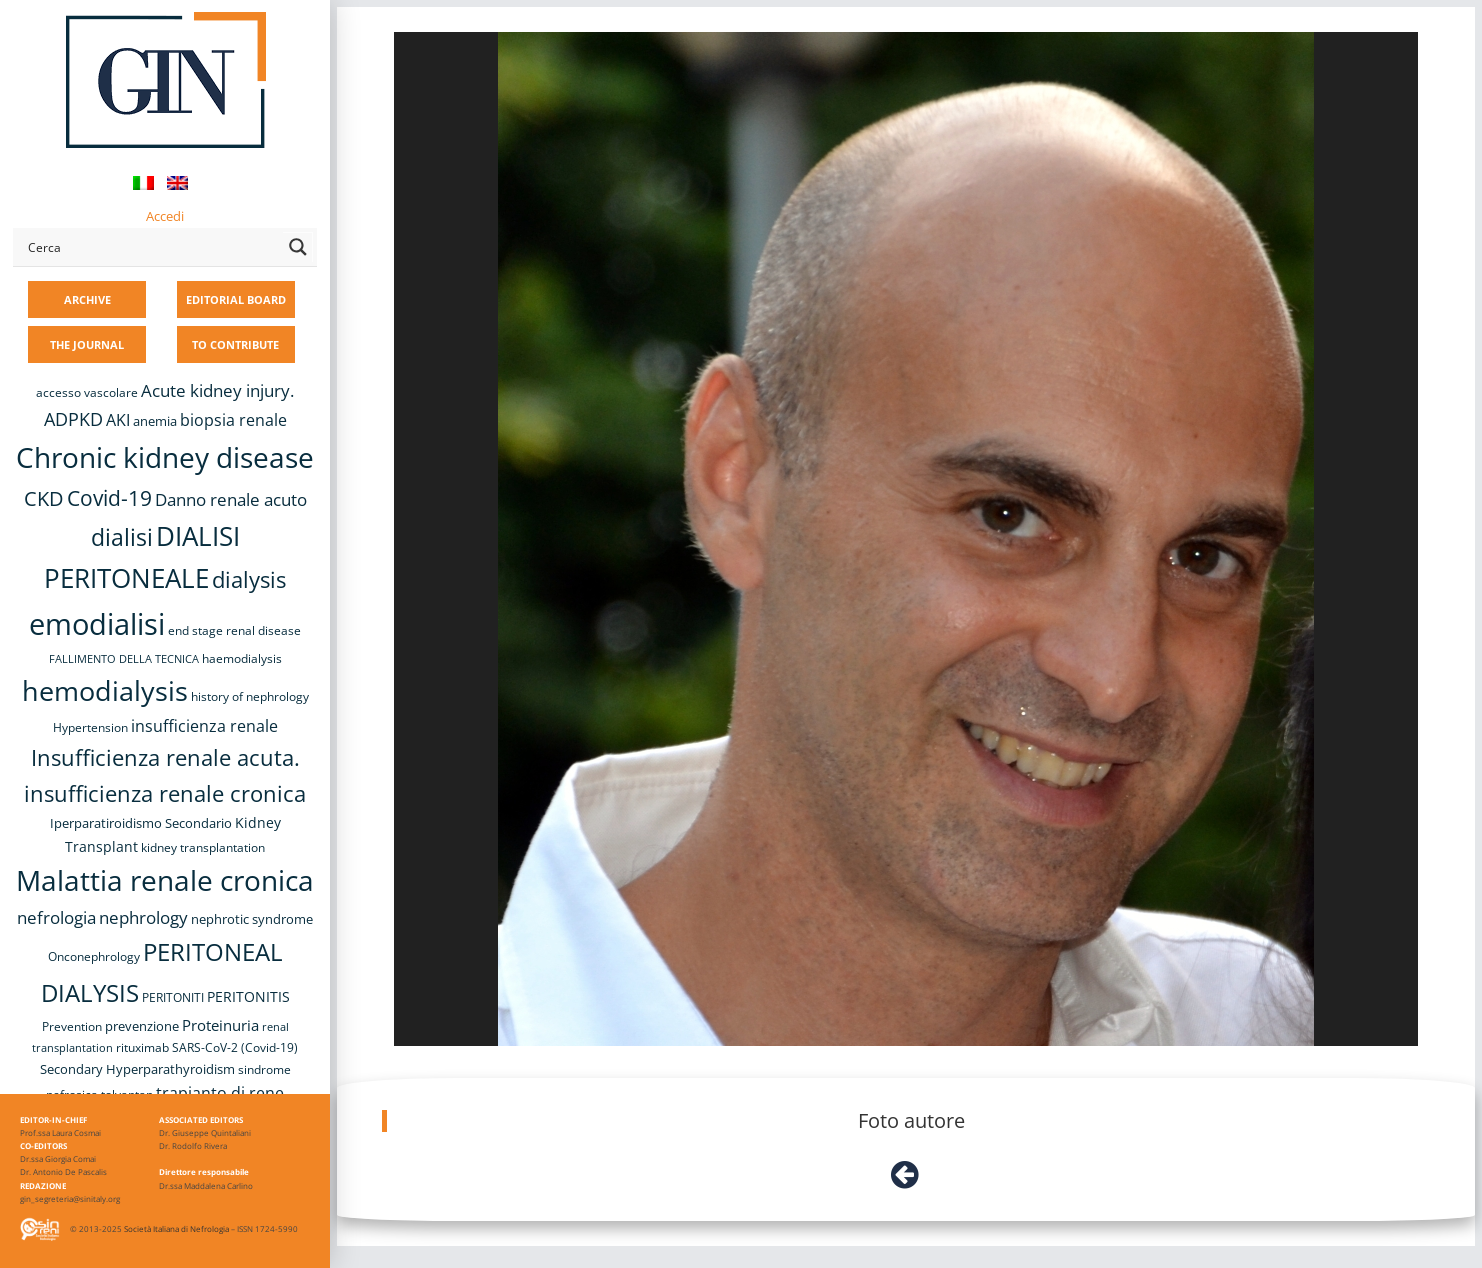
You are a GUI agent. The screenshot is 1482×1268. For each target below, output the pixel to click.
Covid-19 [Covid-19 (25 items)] (109, 498)
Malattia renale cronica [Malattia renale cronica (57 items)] (165, 880)
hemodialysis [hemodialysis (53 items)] (105, 690)
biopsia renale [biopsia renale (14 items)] (233, 420)
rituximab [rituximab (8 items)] (142, 1047)
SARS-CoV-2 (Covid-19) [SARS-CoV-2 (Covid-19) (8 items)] (235, 1047)
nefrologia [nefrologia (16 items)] (56, 917)
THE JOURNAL (87, 344)
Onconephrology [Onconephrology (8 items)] (94, 956)
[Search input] (151, 247)
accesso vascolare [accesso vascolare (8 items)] (87, 392)
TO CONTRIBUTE (235, 344)
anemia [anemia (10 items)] (155, 421)
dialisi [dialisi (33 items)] (122, 537)
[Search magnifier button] (298, 247)
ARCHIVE (87, 299)
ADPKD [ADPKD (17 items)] (73, 419)
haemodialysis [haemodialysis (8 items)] (242, 658)
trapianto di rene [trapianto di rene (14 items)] (220, 1093)
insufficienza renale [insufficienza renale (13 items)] (204, 726)
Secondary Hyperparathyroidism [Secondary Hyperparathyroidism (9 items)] (137, 1069)
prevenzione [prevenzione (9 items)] (142, 1026)
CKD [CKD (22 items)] (44, 498)
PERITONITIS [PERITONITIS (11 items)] (248, 996)
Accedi (165, 216)
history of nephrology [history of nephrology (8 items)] (250, 696)
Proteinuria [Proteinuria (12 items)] (220, 1025)
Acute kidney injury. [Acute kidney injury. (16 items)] (217, 390)
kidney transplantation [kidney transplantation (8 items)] (203, 847)
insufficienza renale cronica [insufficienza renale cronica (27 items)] (165, 793)
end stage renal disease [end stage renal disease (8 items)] (234, 630)
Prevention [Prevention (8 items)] (72, 1026)
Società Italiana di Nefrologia (176, 1228)
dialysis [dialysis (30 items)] (249, 579)
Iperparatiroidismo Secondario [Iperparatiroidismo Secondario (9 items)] (141, 823)
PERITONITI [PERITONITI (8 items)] (173, 997)
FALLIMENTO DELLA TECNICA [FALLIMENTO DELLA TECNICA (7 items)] (124, 659)
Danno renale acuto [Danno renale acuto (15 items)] (231, 499)
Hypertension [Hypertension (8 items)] (90, 727)
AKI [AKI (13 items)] (118, 420)
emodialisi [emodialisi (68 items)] (97, 624)
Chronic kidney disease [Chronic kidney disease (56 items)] (165, 457)
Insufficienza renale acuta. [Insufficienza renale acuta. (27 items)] (165, 757)
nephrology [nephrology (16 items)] (143, 917)
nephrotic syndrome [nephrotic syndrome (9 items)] (252, 919)
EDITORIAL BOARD (236, 299)
